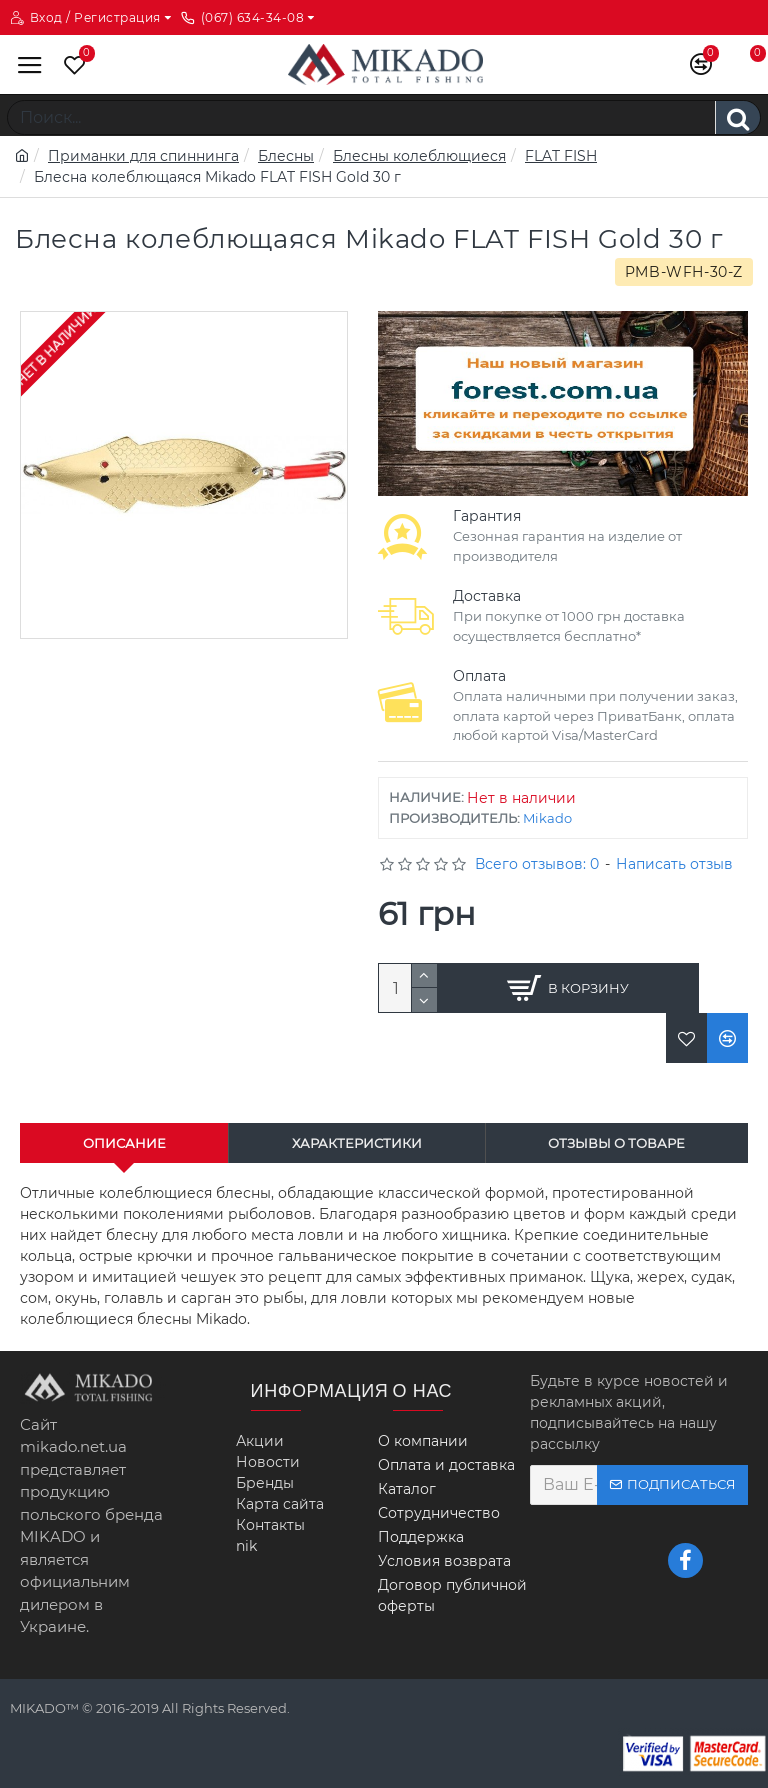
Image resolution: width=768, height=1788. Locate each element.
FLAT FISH (561, 156)
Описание (124, 1143)
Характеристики (357, 1143)
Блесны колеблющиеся (419, 156)
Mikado (547, 818)
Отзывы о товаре (616, 1143)
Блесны (286, 156)
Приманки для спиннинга (143, 156)
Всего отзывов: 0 (537, 864)
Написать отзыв (674, 864)
